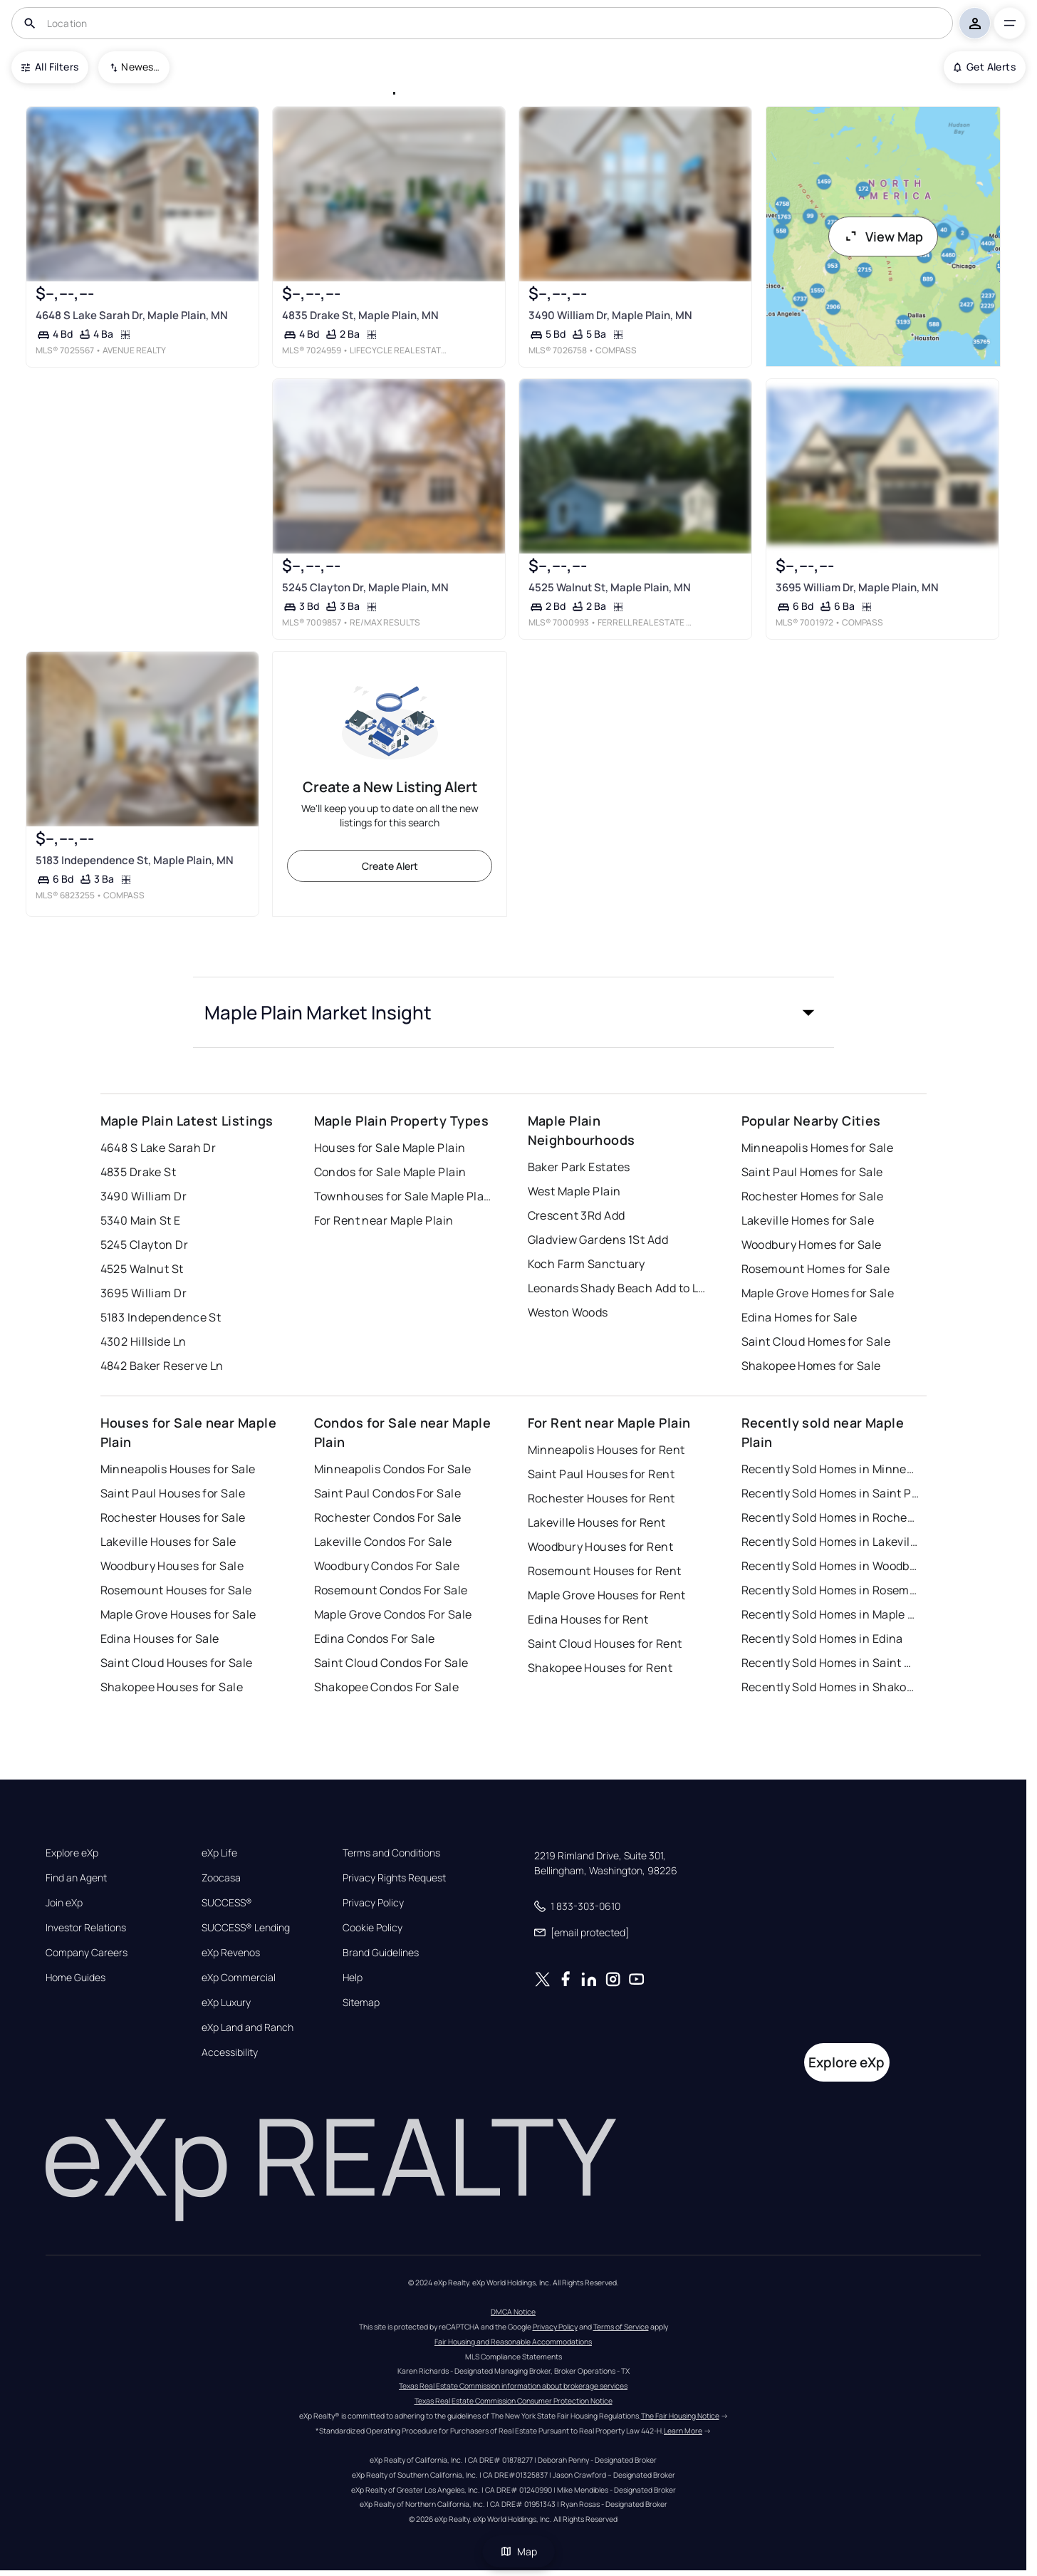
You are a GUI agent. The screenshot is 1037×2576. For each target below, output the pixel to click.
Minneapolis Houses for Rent (606, 1450)
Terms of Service (621, 2327)
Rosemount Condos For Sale (391, 1590)
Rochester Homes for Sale (812, 1196)
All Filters (49, 66)
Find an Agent (76, 1878)
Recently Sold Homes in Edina (822, 1638)
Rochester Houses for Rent (601, 1498)
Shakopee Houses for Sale (172, 1687)
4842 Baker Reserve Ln (162, 1365)
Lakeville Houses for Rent (597, 1522)
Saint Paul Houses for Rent (601, 1474)
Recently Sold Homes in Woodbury (830, 1566)
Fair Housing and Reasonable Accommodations (513, 2342)
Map (518, 2551)
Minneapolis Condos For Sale (392, 1469)
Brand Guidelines (381, 1953)
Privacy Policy (373, 1903)
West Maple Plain (574, 1191)
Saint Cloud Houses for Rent (605, 1643)
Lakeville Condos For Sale (383, 1541)
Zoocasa (221, 1878)
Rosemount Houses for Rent (605, 1571)
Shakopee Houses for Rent (600, 1668)
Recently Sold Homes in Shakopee (830, 1687)
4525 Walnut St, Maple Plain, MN (609, 587)
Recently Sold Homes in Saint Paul (830, 1493)
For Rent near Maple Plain (384, 1220)
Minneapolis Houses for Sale (178, 1469)
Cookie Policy (372, 1928)
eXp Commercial (239, 1978)
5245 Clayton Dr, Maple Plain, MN (365, 587)
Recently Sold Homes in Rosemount (830, 1590)
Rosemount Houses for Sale (176, 1590)
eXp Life (219, 1853)
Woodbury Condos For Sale (387, 1566)
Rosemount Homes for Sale (815, 1269)
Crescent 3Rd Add (576, 1215)
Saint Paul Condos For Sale (387, 1493)
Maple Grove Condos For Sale (393, 1614)
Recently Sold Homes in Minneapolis (830, 1469)
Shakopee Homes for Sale (811, 1365)
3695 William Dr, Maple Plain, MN (857, 587)
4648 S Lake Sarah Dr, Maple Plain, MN (132, 315)
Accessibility (230, 2052)
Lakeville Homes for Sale (808, 1220)
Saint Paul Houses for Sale (172, 1493)
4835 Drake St (138, 1172)
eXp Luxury (226, 2003)
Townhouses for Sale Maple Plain (403, 1196)
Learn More (683, 2431)
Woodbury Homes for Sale (811, 1244)
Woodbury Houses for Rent (601, 1546)
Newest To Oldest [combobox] (140, 66)
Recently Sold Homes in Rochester (830, 1517)
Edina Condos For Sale (374, 1638)
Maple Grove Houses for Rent (607, 1595)
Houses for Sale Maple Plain (390, 1147)
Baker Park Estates (579, 1167)
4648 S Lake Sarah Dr (158, 1147)
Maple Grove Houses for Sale (178, 1614)
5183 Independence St (161, 1317)
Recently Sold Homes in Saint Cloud (830, 1663)
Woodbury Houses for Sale (172, 1566)
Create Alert (390, 866)
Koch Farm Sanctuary (586, 1264)
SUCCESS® (227, 1903)
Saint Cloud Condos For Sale (391, 1663)
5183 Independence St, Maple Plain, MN (135, 860)
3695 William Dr (143, 1293)
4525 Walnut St (142, 1269)
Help (353, 1978)
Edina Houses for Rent (588, 1619)
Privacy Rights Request (394, 1878)
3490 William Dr (143, 1196)
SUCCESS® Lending (246, 1928)
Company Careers (86, 1953)
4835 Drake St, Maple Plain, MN (360, 315)
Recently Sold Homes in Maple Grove (830, 1614)
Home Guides (75, 1978)
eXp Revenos (231, 1953)
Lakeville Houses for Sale (168, 1541)
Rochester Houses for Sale (173, 1517)
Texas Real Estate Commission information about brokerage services (513, 2386)
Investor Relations (86, 1928)
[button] (513, 1012)
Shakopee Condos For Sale (386, 1687)
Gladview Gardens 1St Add (598, 1239)
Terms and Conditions (391, 1853)
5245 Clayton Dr (144, 1244)
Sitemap (361, 2003)
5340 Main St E (140, 1220)
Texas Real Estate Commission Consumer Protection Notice (514, 2401)
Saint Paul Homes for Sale (812, 1172)
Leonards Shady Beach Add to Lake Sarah (617, 1288)
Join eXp (64, 1903)
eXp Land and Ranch (247, 2027)
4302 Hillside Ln (143, 1341)
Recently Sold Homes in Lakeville (830, 1541)
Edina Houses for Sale (159, 1638)
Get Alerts (985, 66)
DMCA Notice (513, 2312)
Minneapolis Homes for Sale (817, 1147)
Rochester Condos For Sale (388, 1517)
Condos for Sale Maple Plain (390, 1172)
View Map (883, 236)
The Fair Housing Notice (680, 2416)
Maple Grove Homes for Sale (817, 1293)
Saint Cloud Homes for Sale (815, 1341)
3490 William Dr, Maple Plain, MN (610, 315)
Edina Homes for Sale (799, 1317)
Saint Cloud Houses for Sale (176, 1663)
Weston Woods (568, 1312)
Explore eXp (72, 1853)
